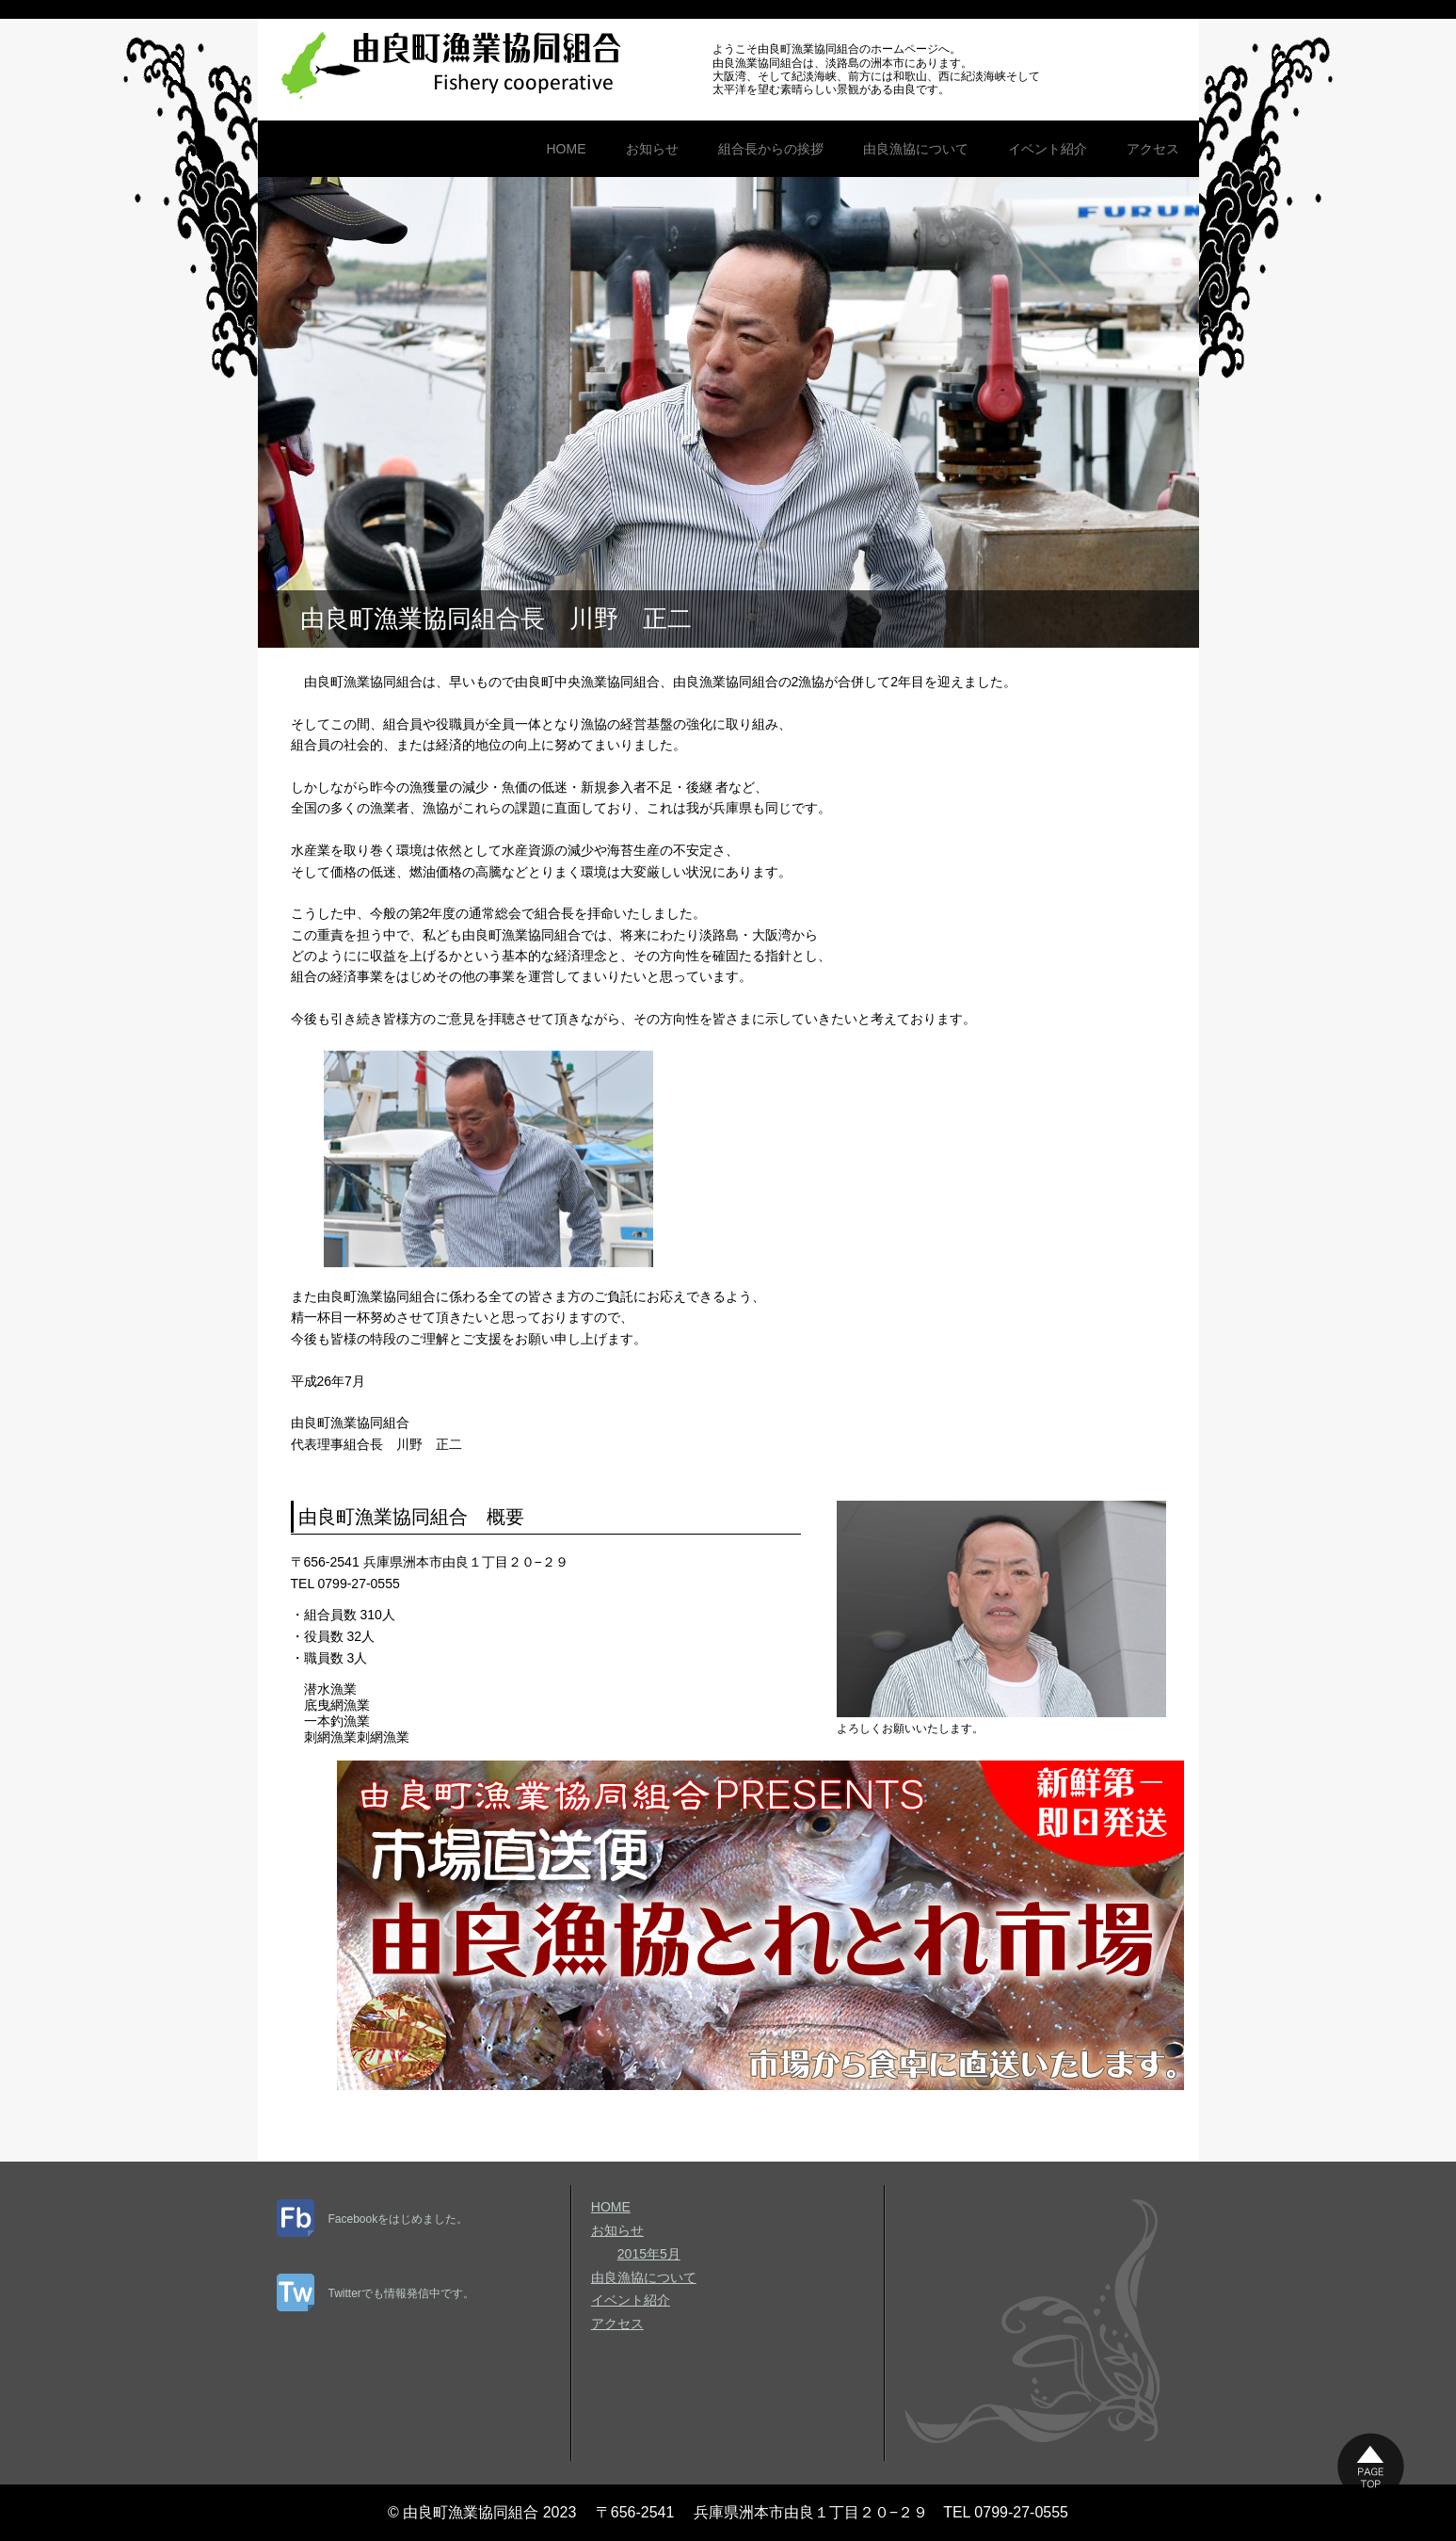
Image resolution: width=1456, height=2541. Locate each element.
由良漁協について (915, 148)
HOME (566, 148)
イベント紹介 (1047, 148)
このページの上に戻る (1370, 2466)
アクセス (1153, 148)
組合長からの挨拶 (771, 148)
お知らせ (652, 148)
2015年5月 (648, 2253)
